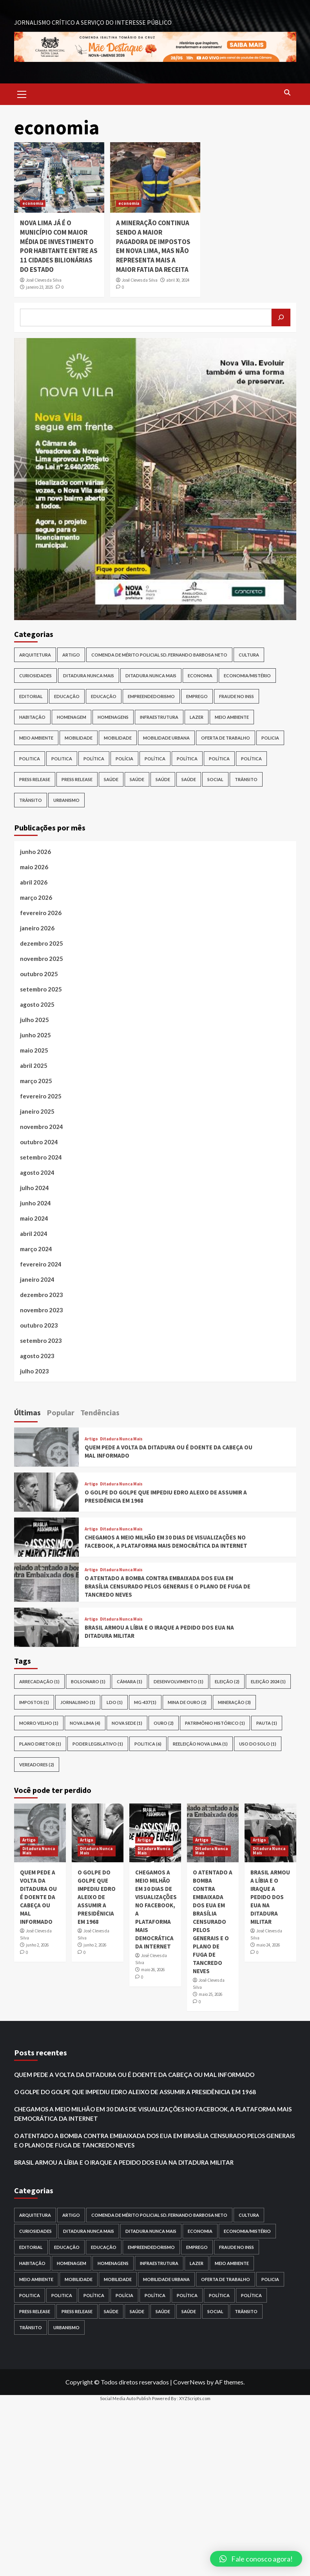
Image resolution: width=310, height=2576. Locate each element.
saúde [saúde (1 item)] (111, 779)
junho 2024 (35, 1203)
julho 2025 (34, 1019)
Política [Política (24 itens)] (155, 758)
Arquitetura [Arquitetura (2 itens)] (35, 654)
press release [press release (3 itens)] (34, 779)
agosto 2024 (37, 1172)
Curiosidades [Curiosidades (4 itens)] (35, 675)
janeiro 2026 (37, 928)
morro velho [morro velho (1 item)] (38, 1723)
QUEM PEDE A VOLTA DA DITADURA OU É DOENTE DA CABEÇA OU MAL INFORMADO (38, 1897)
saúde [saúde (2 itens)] (188, 779)
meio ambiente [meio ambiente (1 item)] (36, 737)
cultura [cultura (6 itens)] (249, 654)
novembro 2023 (41, 1309)
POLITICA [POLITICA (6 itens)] (147, 1743)
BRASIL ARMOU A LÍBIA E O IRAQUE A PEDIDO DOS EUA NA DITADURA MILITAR (270, 1897)
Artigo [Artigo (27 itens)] (71, 654)
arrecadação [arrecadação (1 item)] (39, 1681)
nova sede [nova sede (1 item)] (127, 1723)
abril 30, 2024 (177, 280)
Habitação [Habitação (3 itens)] (32, 717)
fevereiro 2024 (41, 1264)
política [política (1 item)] (219, 758)
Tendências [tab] (100, 1412)
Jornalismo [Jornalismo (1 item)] (77, 1702)
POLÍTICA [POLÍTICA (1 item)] (93, 758)
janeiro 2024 (37, 1279)
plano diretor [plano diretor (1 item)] (40, 1743)
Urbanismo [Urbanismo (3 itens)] (66, 800)
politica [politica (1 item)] (29, 758)
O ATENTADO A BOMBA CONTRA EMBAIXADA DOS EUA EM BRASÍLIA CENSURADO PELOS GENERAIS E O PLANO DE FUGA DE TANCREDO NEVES (167, 1586)
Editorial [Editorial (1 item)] (31, 696)
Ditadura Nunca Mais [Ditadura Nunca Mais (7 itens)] (88, 675)
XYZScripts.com (194, 2398)
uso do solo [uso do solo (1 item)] (257, 1743)
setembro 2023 (41, 1340)
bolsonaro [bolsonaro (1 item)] (88, 1681)
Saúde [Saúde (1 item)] (137, 779)
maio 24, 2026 (268, 1945)
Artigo (91, 1439)
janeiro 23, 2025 (39, 287)
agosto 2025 (37, 1004)
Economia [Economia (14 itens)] (200, 675)
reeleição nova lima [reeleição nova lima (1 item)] (200, 1743)
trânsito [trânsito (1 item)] (246, 779)
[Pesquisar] (281, 317)
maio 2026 (34, 866)
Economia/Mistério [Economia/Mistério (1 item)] (247, 675)
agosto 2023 (37, 1355)
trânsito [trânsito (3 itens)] (30, 800)
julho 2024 (34, 1187)
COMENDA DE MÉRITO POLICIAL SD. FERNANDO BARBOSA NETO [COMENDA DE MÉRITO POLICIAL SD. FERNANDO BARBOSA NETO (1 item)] (159, 654)
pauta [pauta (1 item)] (266, 1723)
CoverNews (189, 2382)
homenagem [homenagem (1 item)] (71, 717)
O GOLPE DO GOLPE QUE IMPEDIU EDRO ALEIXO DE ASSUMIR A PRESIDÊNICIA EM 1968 (97, 1897)
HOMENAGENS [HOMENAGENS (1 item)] (113, 717)
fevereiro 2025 (41, 1096)
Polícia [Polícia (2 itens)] (124, 758)
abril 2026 (33, 882)
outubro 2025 (39, 973)
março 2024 (36, 1248)
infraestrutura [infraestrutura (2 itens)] (159, 717)
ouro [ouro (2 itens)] (164, 1723)
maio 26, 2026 (153, 1969)
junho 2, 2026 (37, 1945)
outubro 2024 (39, 1141)
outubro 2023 (39, 1325)
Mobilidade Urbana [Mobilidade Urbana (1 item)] (166, 737)
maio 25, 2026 (210, 1994)
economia (32, 203)
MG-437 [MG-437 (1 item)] (145, 1702)
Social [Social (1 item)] (215, 779)
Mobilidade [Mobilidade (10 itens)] (78, 737)
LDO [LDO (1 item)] (115, 1702)
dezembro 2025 (41, 943)
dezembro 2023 (41, 1294)
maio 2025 (34, 1050)
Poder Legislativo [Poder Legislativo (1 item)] (98, 1743)
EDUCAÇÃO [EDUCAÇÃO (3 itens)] (67, 696)
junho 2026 (35, 851)
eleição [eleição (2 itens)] (227, 1681)
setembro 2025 (41, 989)
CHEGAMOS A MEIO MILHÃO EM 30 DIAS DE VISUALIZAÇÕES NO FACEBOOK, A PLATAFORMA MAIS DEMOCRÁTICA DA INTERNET (153, 2114)
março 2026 (36, 897)
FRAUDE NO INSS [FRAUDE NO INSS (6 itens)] (236, 696)
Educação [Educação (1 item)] (103, 696)
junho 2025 (35, 1034)
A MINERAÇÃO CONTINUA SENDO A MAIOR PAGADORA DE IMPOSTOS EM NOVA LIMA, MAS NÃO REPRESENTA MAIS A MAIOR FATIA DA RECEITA (153, 246)
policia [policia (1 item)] (270, 737)
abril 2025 (33, 1065)
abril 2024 (33, 1233)
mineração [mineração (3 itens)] (234, 1702)
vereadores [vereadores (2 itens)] (36, 1764)
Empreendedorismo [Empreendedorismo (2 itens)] (151, 696)
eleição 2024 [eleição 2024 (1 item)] (268, 1681)
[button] (256, 2559)
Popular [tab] (60, 1412)
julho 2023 (34, 1371)
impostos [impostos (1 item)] (34, 1702)
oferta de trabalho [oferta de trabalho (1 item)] (225, 737)
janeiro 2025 (37, 1111)
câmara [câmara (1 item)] (129, 1681)
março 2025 (36, 1080)
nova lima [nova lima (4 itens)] (85, 1723)
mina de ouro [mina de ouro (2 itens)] (187, 1702)
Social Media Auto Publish (125, 2398)
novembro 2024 (41, 1126)
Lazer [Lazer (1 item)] (196, 717)
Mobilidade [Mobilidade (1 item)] (118, 737)
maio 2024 (34, 1218)
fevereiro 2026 (41, 912)
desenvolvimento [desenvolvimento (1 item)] (178, 1681)
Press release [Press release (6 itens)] (77, 779)
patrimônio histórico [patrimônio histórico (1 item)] (215, 1723)
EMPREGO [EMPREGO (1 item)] (197, 696)
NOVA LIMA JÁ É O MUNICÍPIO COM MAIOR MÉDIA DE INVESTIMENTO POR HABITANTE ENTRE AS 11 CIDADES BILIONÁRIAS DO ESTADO (59, 246)
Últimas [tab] (27, 1412)
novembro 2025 (41, 958)
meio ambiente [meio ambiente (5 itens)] (232, 717)
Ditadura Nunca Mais (121, 1439)
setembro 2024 (41, 1157)
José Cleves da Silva (44, 280)
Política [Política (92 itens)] (187, 758)
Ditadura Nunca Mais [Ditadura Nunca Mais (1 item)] (150, 675)
